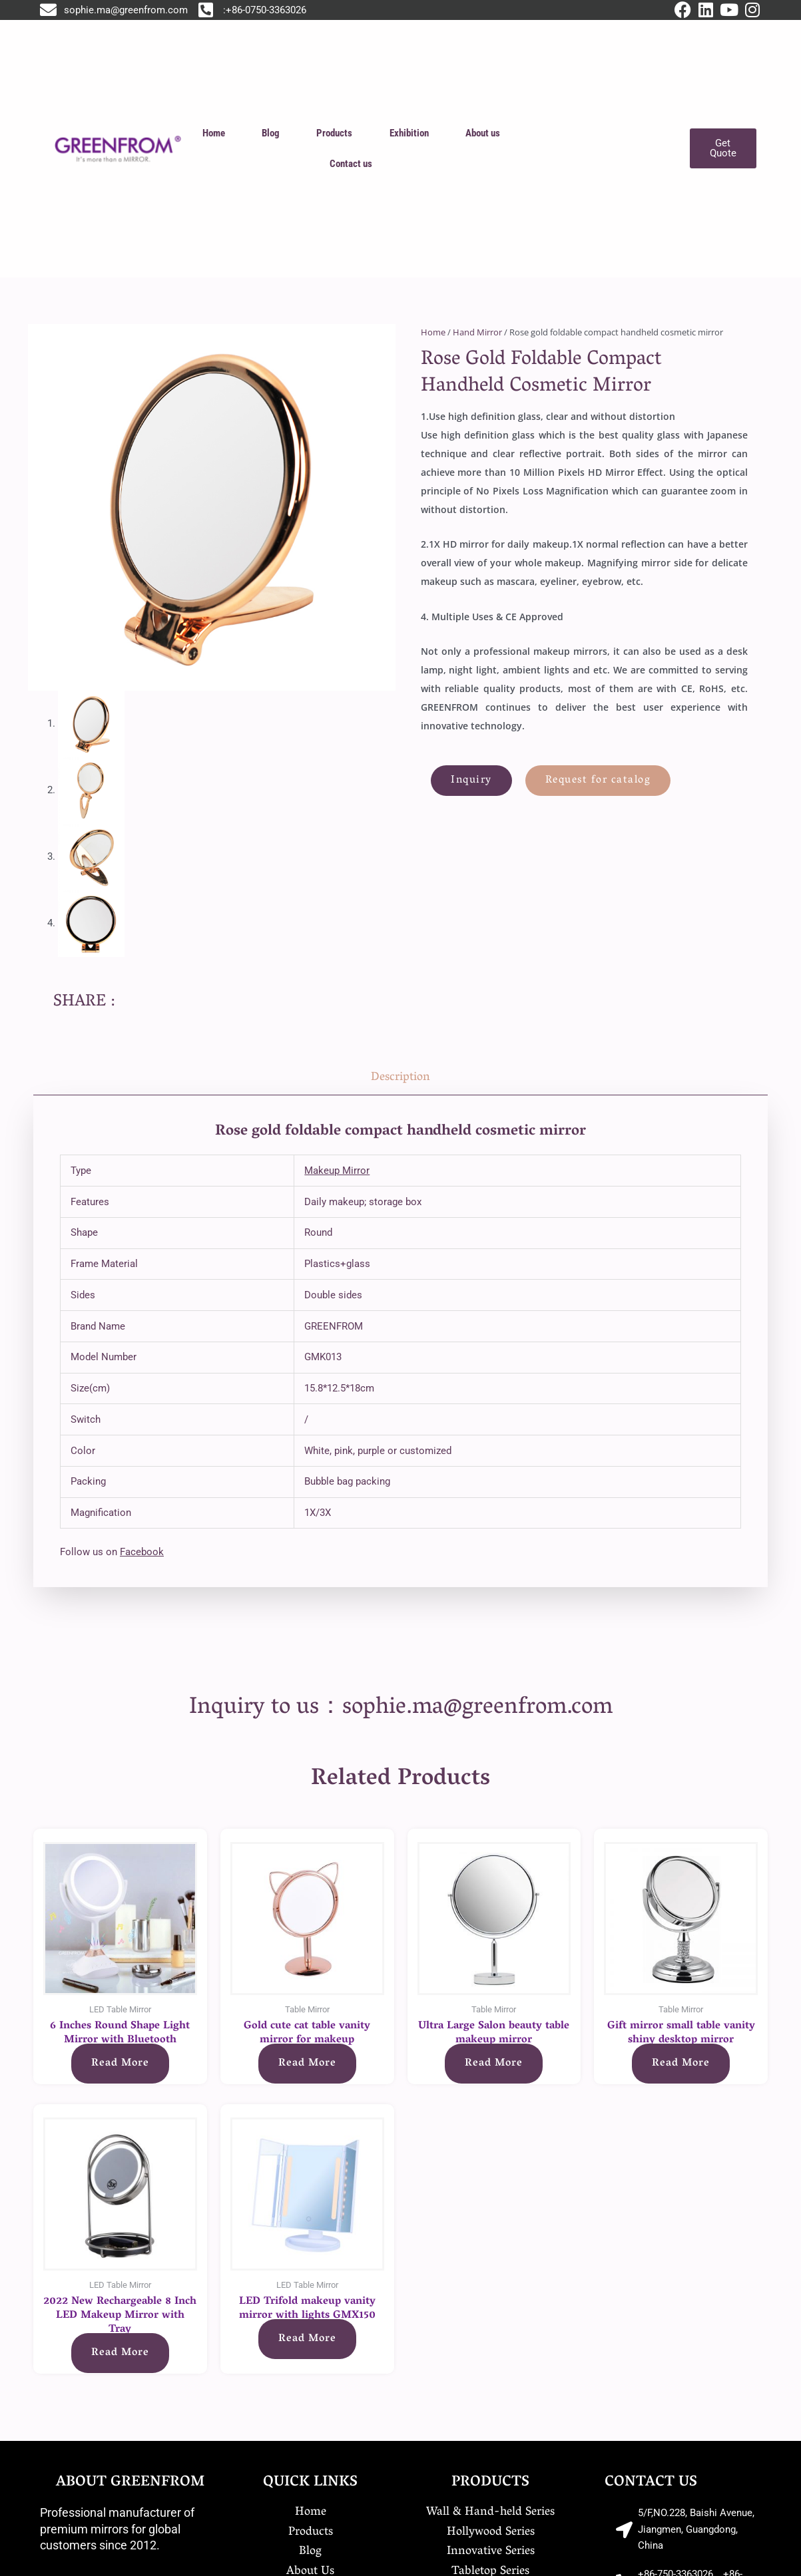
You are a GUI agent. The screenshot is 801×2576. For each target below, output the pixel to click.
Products (334, 133)
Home (213, 133)
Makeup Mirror (337, 1171)
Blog (271, 133)
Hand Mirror (477, 332)
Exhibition (409, 133)
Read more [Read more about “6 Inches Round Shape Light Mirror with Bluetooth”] (120, 2064)
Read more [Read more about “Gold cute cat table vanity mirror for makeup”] (307, 2064)
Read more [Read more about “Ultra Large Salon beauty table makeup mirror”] (494, 2064)
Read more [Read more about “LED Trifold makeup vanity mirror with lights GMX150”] (307, 2339)
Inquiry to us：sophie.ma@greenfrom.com (401, 1708)
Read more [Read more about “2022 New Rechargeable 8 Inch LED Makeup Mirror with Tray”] (120, 2353)
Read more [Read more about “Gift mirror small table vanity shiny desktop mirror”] (681, 2064)
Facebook (142, 1552)
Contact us (351, 164)
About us (482, 133)
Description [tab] (400, 1078)
